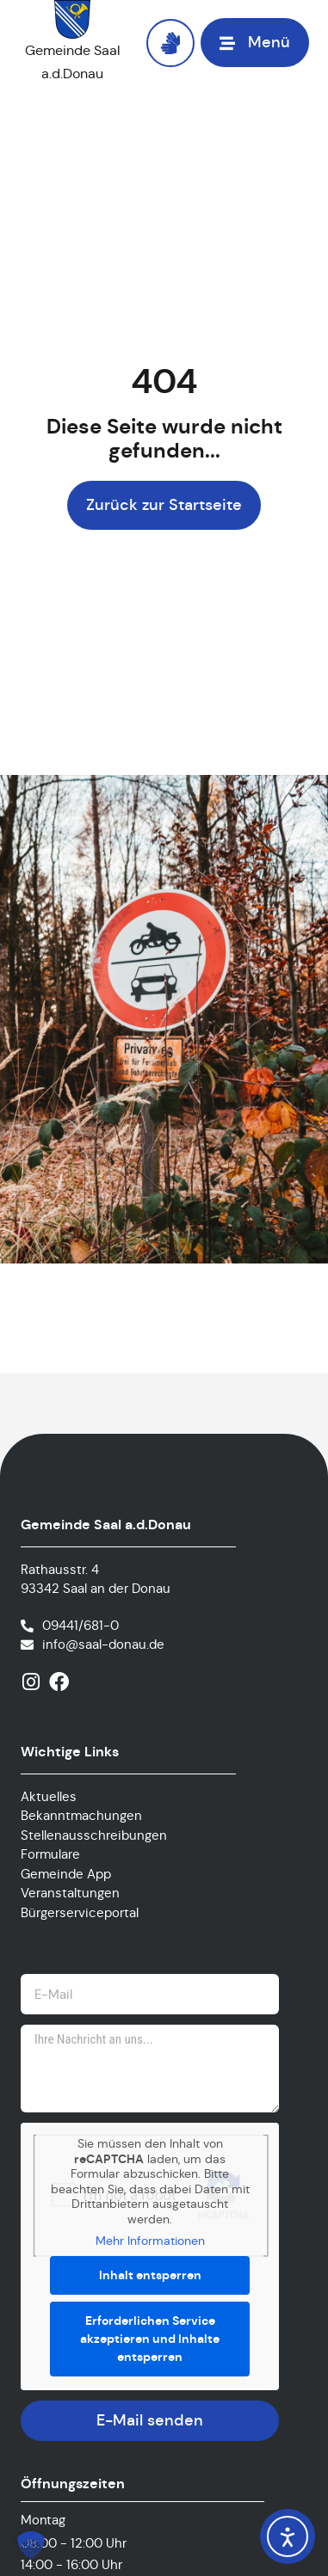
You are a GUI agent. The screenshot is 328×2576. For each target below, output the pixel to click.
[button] (255, 42)
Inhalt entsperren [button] (150, 2275)
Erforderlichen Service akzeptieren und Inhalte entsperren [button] (150, 2338)
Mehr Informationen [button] (150, 2241)
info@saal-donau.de (103, 1644)
